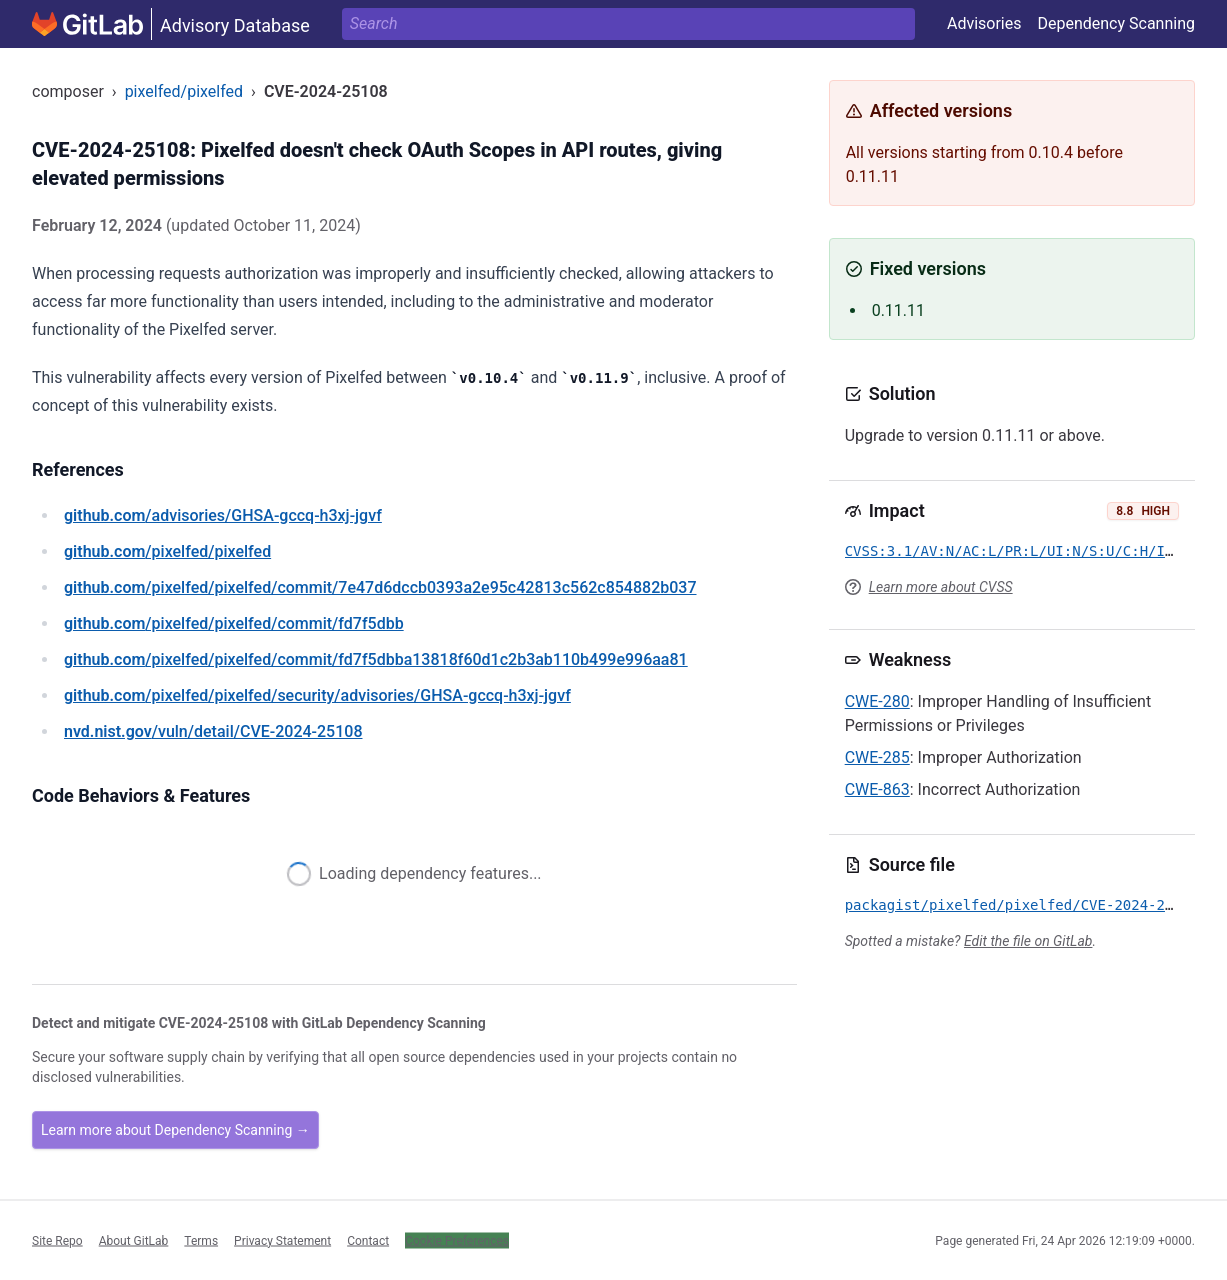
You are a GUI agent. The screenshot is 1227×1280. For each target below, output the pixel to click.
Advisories (984, 23)
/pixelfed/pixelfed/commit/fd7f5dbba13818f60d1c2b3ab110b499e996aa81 (376, 659)
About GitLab (134, 1240)
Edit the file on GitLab (1028, 941)
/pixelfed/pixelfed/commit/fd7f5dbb (234, 623)
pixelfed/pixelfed (184, 91)
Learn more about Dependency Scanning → (175, 1130)
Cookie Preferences (457, 1240)
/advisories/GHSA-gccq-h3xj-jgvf (223, 515)
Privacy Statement (282, 1240)
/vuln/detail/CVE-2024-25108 (213, 731)
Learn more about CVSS (941, 587)
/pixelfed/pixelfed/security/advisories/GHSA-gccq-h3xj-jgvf (317, 695)
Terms (201, 1240)
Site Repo (57, 1240)
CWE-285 (877, 757)
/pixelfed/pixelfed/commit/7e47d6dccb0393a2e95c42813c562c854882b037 (380, 587)
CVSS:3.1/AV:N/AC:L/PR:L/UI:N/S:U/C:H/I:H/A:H (1030, 551)
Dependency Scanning (1116, 23)
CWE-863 (877, 789)
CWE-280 (877, 701)
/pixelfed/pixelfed (167, 551)
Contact (368, 1240)
